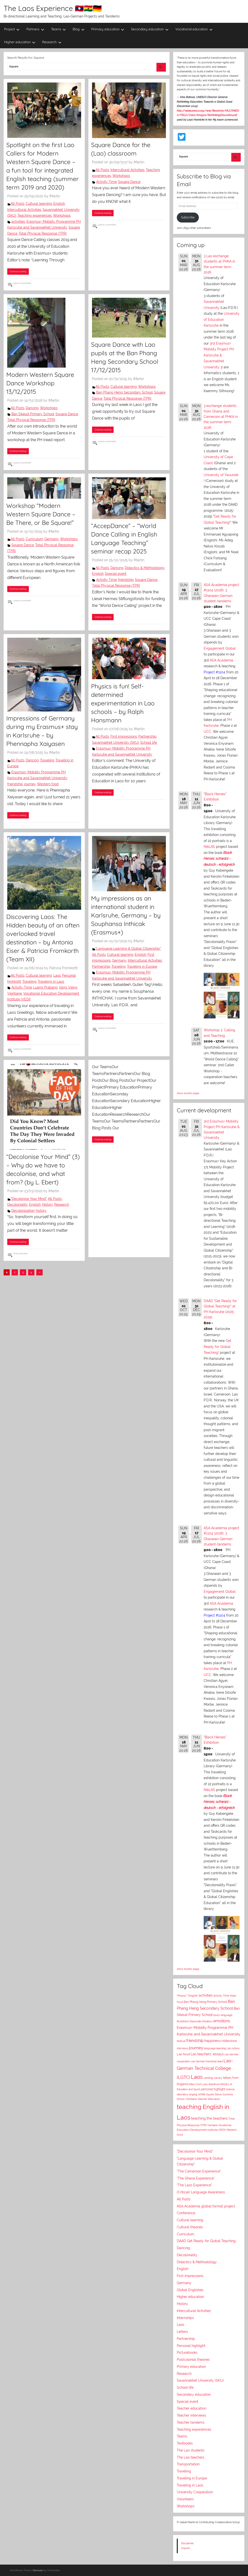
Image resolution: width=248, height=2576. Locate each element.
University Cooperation (195, 2492)
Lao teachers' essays (207, 2054)
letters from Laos (198, 2084)
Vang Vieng (68, 987)
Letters (182, 2332)
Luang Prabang (45, 987)
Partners (35, 29)
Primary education (107, 29)
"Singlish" (192, 1995)
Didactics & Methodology (145, 568)
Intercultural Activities (24, 210)
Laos (57, 975)
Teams (58, 29)
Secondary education (150, 29)
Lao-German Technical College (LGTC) (205, 2069)
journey (30, 784)
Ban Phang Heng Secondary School (124, 392)
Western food (48, 784)
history (41, 1211)
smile (201, 2094)
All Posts (17, 204)
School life (148, 742)
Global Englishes (190, 2290)
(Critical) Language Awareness (201, 2192)
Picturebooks (187, 2352)
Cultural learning (39, 204)
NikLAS (209, 847)
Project (12, 29)
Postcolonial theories (193, 2359)
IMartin (54, 196)
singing (193, 2094)
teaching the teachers (209, 2118)
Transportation (188, 2464)
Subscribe (187, 217)
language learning (215, 2048)
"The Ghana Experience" (196, 2178)
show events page (188, 1093)
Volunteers (185, 2499)
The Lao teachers (190, 2457)
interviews (182, 2048)
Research (52, 42)
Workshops (62, 215)
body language (222, 2015)
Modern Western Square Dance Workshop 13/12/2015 (40, 383)
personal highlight (213, 2089)
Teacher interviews (191, 2415)
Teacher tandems (190, 2422)
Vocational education (194, 29)
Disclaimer (187, 2543)
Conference (186, 2213)
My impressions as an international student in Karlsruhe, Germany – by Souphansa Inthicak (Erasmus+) (126, 915)
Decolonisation (23, 1211)
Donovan (38, 2570)
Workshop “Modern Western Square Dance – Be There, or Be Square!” (40, 514)
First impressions (123, 736)
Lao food (183, 2054)
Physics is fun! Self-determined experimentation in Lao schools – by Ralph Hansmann (123, 703)
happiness (212, 2041)
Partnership (147, 736)
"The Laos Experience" (194, 2185)
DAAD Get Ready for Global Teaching (206, 2241)
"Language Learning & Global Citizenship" (128, 948)
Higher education (20, 42)
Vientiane (14, 993)
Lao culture (233, 2048)
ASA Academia (221, 660)
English (59, 204)
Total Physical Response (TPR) (43, 233)
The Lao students (190, 2450)
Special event (115, 574)
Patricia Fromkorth (63, 968)
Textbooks (185, 2443)
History (47, 1204)
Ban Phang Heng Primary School (205, 2002)
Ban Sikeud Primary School (32, 414)
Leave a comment (22, 283)
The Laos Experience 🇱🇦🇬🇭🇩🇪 (53, 8)
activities (18, 221)
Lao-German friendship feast (207, 2061)
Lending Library (212, 2077)
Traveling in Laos (51, 981)
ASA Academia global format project (206, 2206)
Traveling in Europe (142, 966)
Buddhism (183, 2021)
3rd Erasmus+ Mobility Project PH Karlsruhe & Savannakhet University (219, 355)
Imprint (185, 2548)
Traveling (47, 760)
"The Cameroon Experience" (199, 2171)
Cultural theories (190, 2227)
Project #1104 (214, 672)
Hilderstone (229, 2041)
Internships (185, 2318)
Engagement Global (220, 648)
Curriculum (34, 539)
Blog (79, 29)
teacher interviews (209, 2099)
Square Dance (129, 182)
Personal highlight (191, 2346)
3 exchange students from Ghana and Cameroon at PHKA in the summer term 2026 (221, 416)
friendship (126, 580)
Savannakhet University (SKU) (115, 742)
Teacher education (191, 2408)
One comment (20, 1253)
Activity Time (106, 182)
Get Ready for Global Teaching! (217, 1346)
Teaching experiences (34, 215)
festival (181, 2041)
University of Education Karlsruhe (222, 319)
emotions (221, 2021)
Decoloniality (17, 1204)
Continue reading (17, 271)
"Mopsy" (182, 1995)
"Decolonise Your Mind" (29, 1199)
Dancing (32, 408)
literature (214, 2084)
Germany (51, 539)
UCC (207, 732)
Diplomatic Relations (201, 2021)
